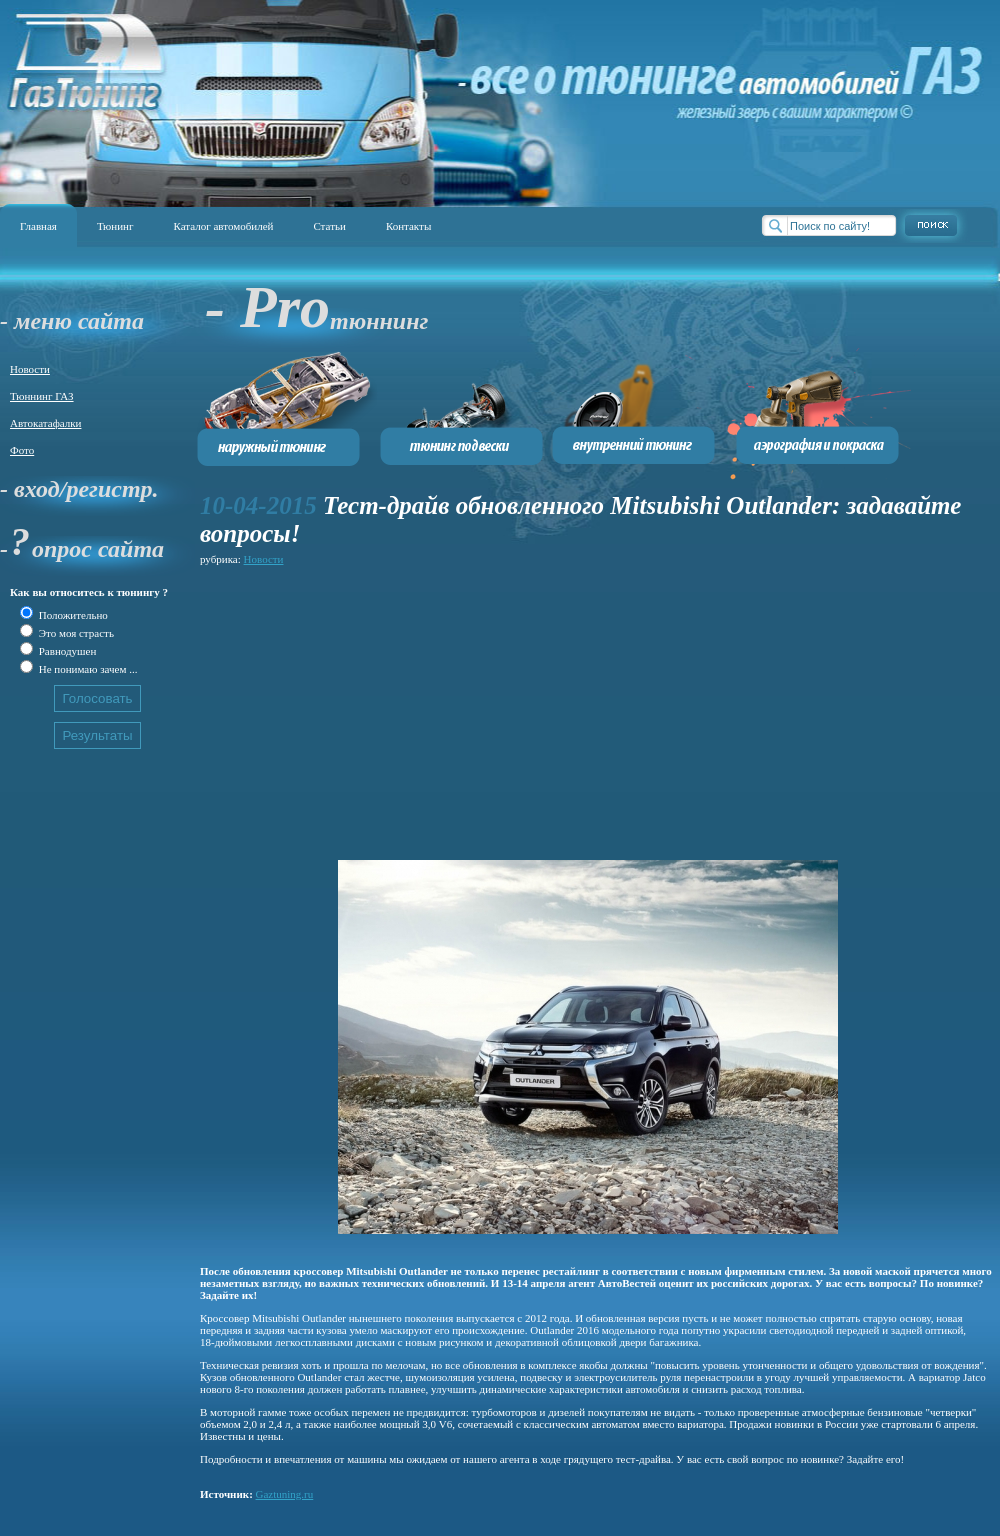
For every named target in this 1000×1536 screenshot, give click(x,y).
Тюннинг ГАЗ (42, 396)
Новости (30, 369)
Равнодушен (66, 651)
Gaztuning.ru (285, 1494)
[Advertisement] (525, 710)
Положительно (72, 615)
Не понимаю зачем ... (86, 669)
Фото (22, 450)
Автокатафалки (45, 423)
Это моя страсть (75, 633)
